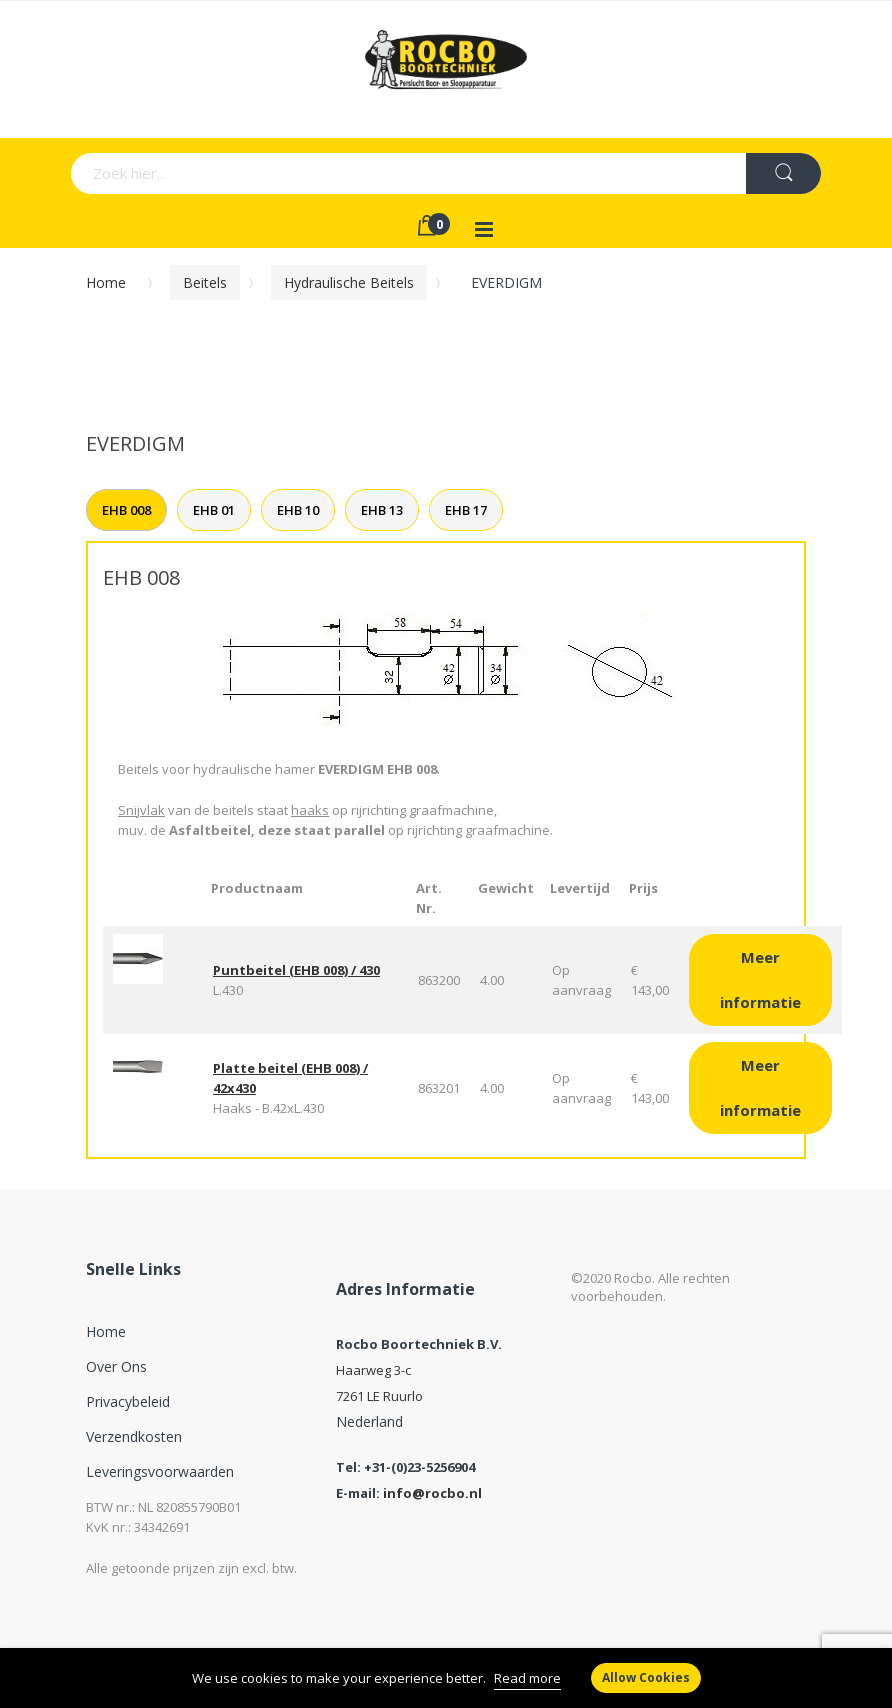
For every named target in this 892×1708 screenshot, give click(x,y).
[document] (446, 1678)
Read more (527, 1678)
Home (106, 282)
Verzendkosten (134, 1436)
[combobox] (308, 173)
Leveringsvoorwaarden (160, 1471)
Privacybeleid (128, 1401)
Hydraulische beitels (349, 282)
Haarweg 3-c (373, 1370)
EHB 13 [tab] (382, 510)
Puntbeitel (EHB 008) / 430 (296, 970)
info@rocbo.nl (432, 1493)
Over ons (116, 1366)
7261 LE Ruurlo (379, 1396)
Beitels (205, 282)
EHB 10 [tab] (298, 510)
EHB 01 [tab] (214, 510)
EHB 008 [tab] (126, 510)
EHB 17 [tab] (466, 510)
